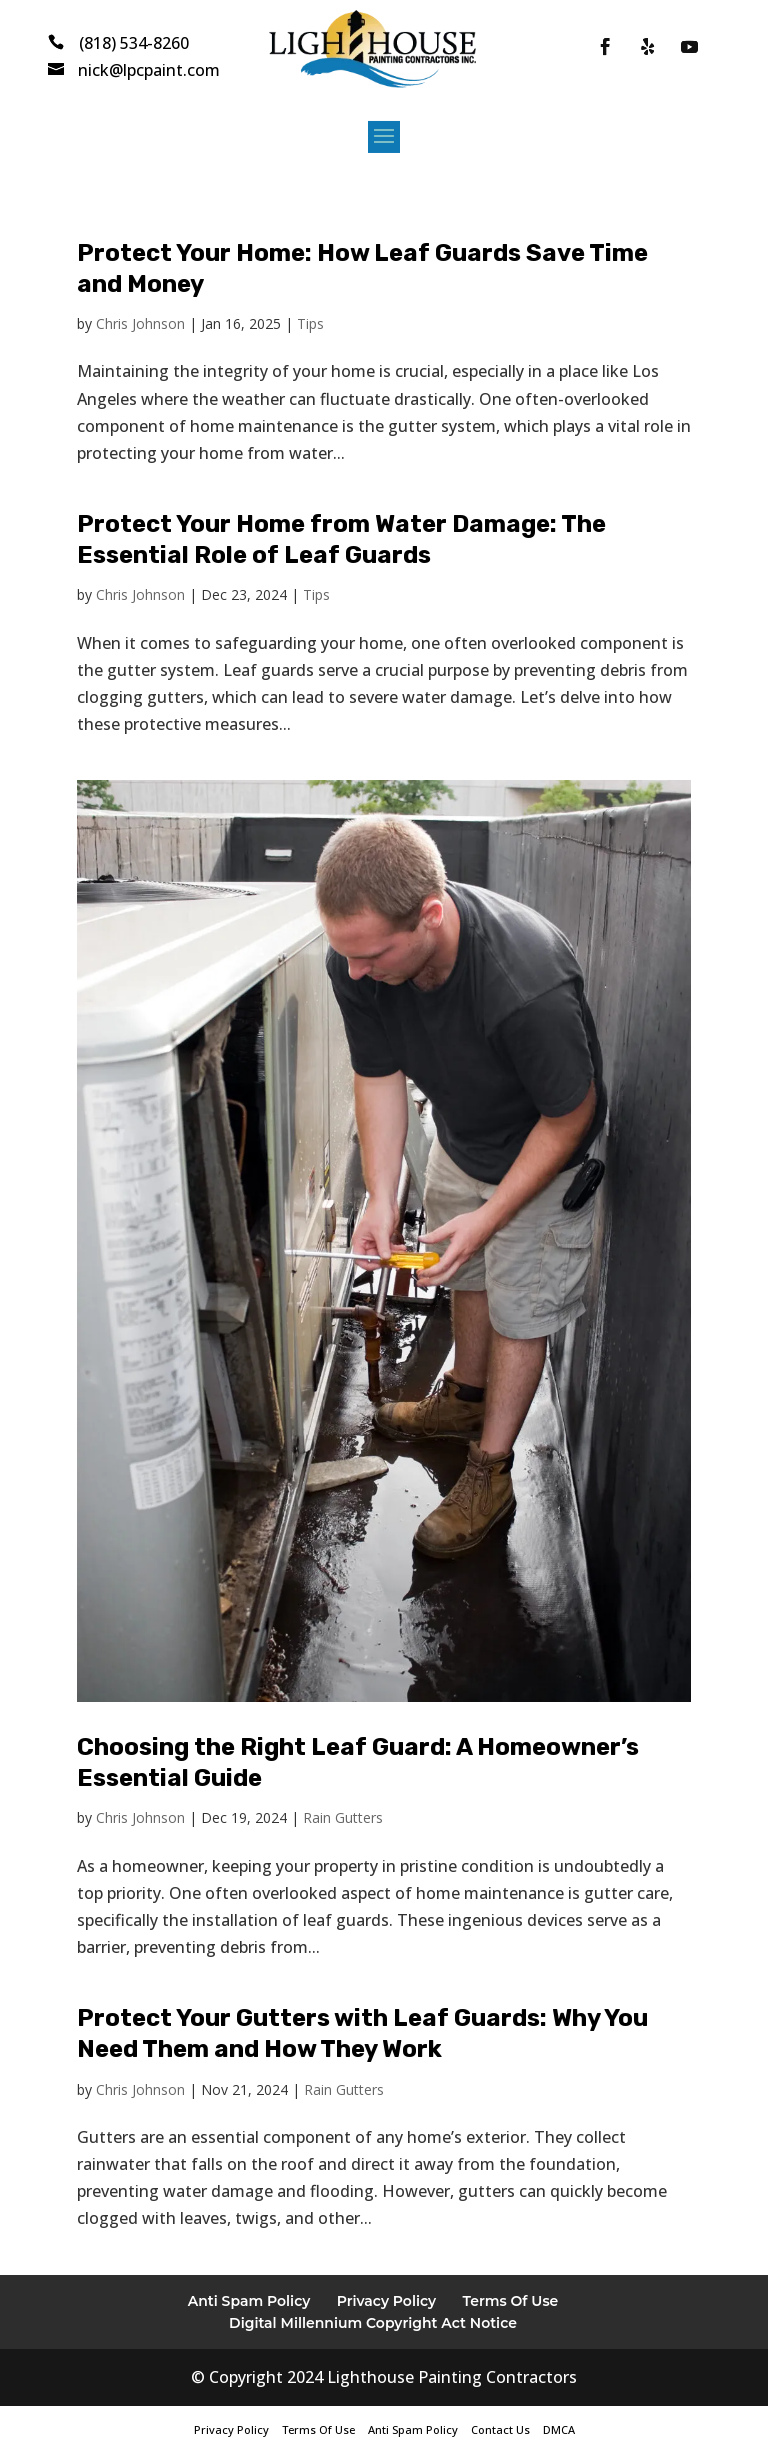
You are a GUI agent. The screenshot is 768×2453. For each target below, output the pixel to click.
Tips (310, 323)
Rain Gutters (343, 1817)
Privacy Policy (387, 2301)
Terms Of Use (511, 2301)
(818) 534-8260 (134, 43)
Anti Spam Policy (249, 2301)
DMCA (559, 2429)
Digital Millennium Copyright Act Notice (373, 2323)
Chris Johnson (140, 323)
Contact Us (500, 2429)
